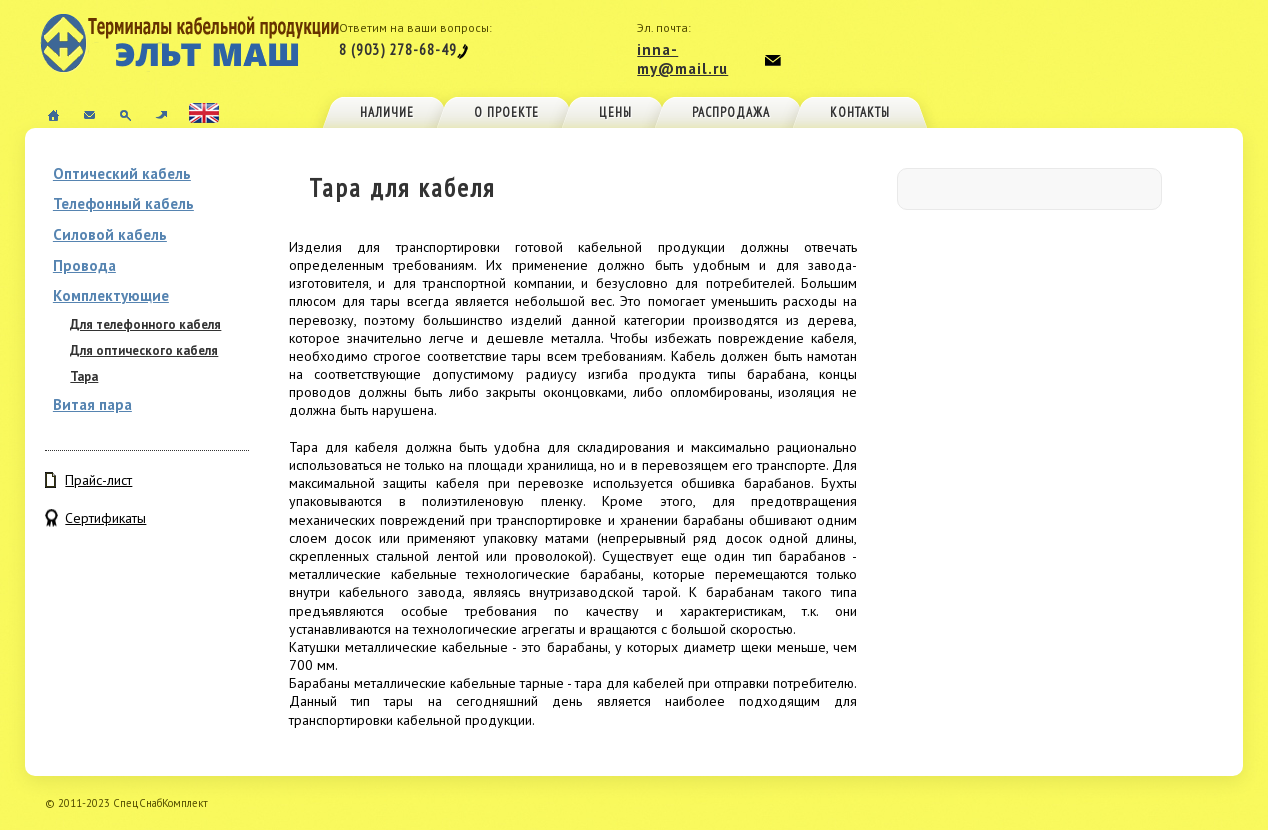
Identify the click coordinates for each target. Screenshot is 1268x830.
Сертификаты (105, 518)
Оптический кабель (122, 173)
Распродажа (731, 112)
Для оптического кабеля (144, 350)
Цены (615, 112)
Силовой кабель (110, 234)
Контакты (860, 112)
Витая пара (92, 404)
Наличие (387, 112)
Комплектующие (111, 295)
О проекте (506, 112)
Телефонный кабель (123, 203)
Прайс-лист (98, 480)
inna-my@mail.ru (682, 59)
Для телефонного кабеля (145, 324)
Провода (84, 265)
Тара (84, 376)
